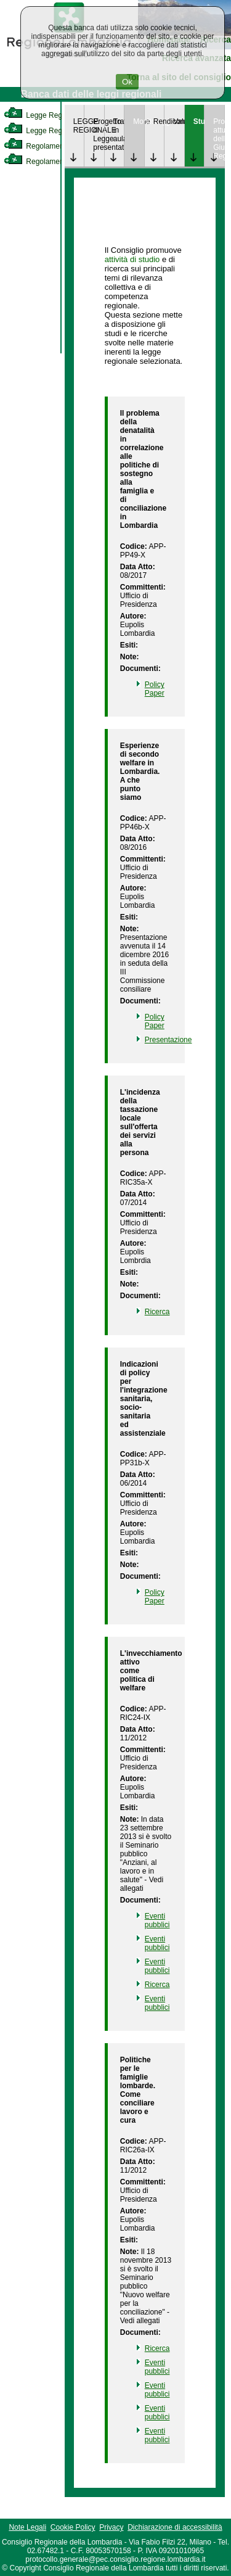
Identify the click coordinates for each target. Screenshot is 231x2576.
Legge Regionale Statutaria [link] (60, 130)
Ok (127, 81)
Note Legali (27, 2527)
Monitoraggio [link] (138, 121)
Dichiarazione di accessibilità (175, 2527)
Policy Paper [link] (154, 688)
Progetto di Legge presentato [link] (98, 134)
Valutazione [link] (178, 121)
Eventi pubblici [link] (157, 1920)
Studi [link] (199, 121)
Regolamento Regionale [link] (54, 161)
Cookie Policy (73, 2527)
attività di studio (132, 259)
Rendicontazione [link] (158, 121)
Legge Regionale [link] (43, 115)
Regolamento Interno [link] (49, 146)
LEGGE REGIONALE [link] (78, 125)
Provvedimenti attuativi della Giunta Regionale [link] (218, 138)
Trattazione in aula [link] (118, 130)
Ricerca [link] (157, 1311)
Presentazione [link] (168, 1039)
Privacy (111, 2527)
